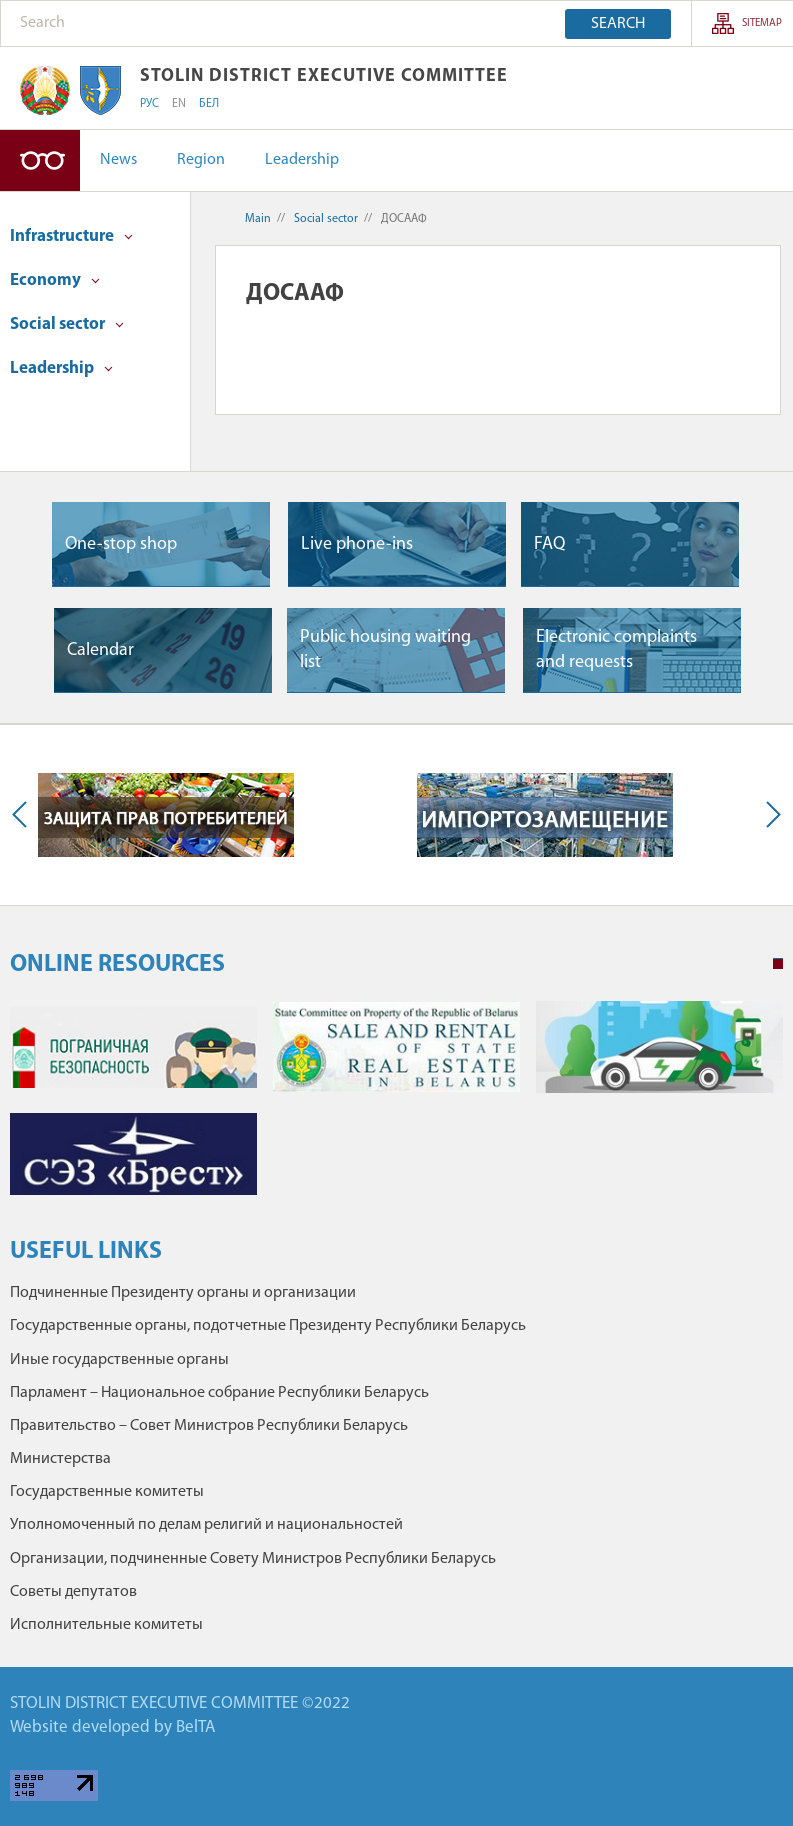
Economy (55, 280)
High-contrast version (40, 160)
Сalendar (100, 650)
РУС (149, 104)
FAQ (549, 544)
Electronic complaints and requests (616, 650)
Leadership (302, 160)
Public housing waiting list (385, 650)
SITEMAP (762, 23)
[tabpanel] (396, 1108)
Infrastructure (71, 236)
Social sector (67, 324)
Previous (24, 815)
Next (769, 815)
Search (618, 24)
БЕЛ (209, 104)
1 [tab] (778, 964)
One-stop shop (121, 544)
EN (179, 104)
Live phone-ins (357, 544)
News (118, 160)
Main (258, 219)
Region (201, 160)
